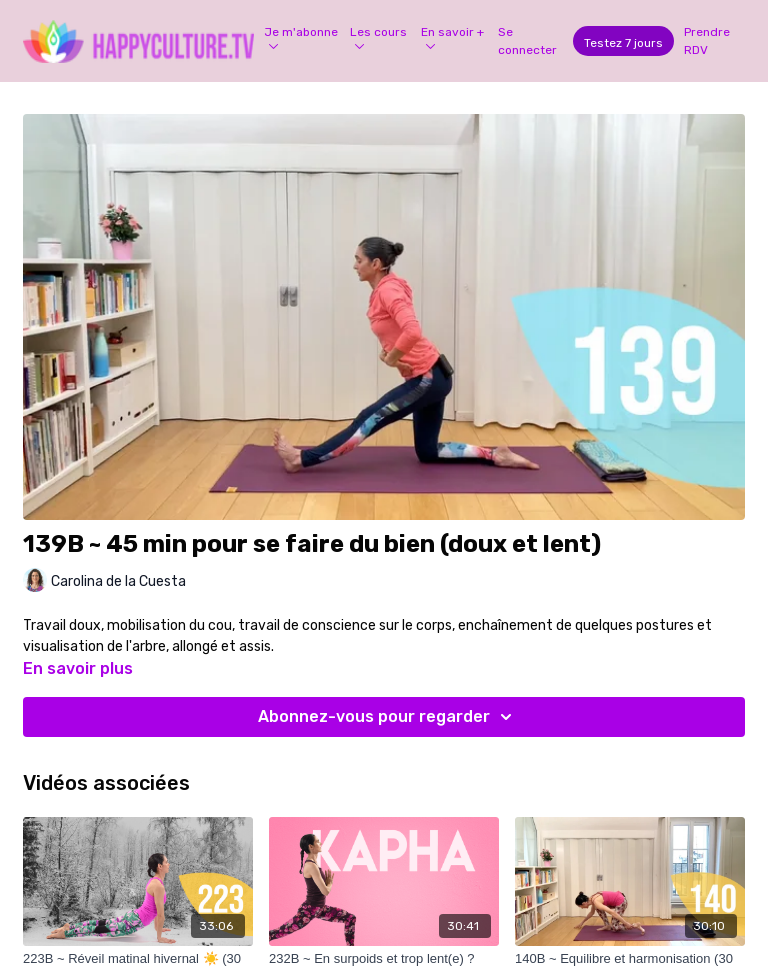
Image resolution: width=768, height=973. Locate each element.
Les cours (378, 37)
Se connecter (527, 41)
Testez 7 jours (623, 43)
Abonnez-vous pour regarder (388, 717)
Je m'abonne (301, 37)
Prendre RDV (707, 41)
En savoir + (452, 37)
